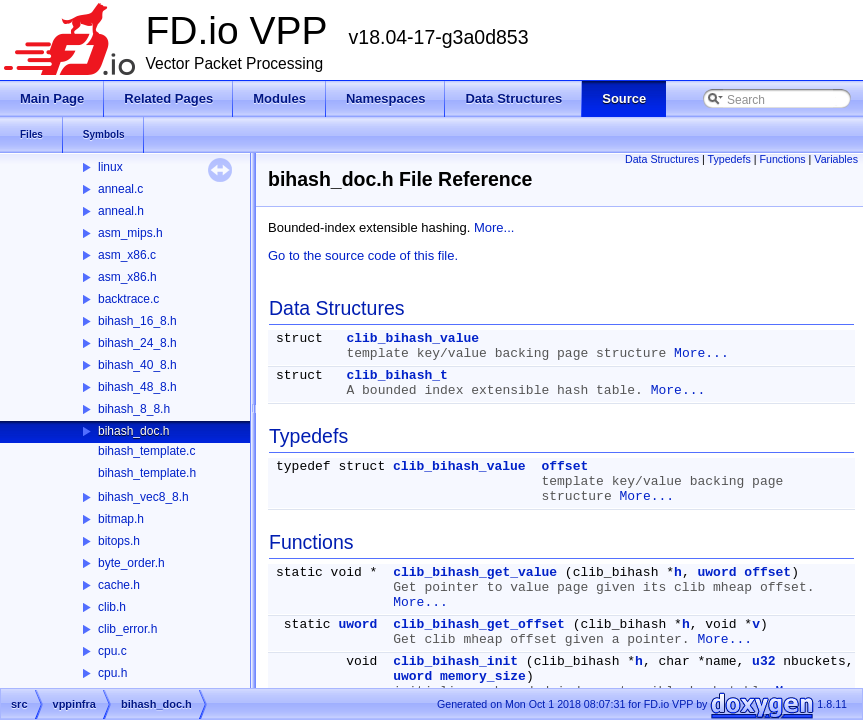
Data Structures (662, 159)
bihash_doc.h (133, 431)
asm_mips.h (130, 233)
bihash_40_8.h (137, 365)
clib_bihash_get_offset (479, 624)
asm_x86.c (127, 255)
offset (564, 466)
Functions (782, 159)
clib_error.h (127, 629)
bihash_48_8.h (137, 387)
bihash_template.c (146, 451)
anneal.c (120, 189)
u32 (763, 661)
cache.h (119, 585)
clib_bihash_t (396, 375)
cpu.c (112, 651)
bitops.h (119, 541)
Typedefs (729, 159)
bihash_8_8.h (134, 409)
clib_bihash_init (455, 661)
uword (717, 572)
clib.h (112, 607)
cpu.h (112, 673)
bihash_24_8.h (137, 343)
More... (494, 227)
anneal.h (121, 211)
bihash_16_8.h (137, 321)
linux (110, 167)
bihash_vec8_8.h (143, 497)
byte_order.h (131, 563)
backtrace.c (128, 299)
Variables (836, 159)
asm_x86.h (127, 277)
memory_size (483, 676)
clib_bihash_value (412, 338)
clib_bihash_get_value (475, 572)
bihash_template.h (147, 473)
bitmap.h (121, 519)
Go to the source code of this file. (363, 255)
